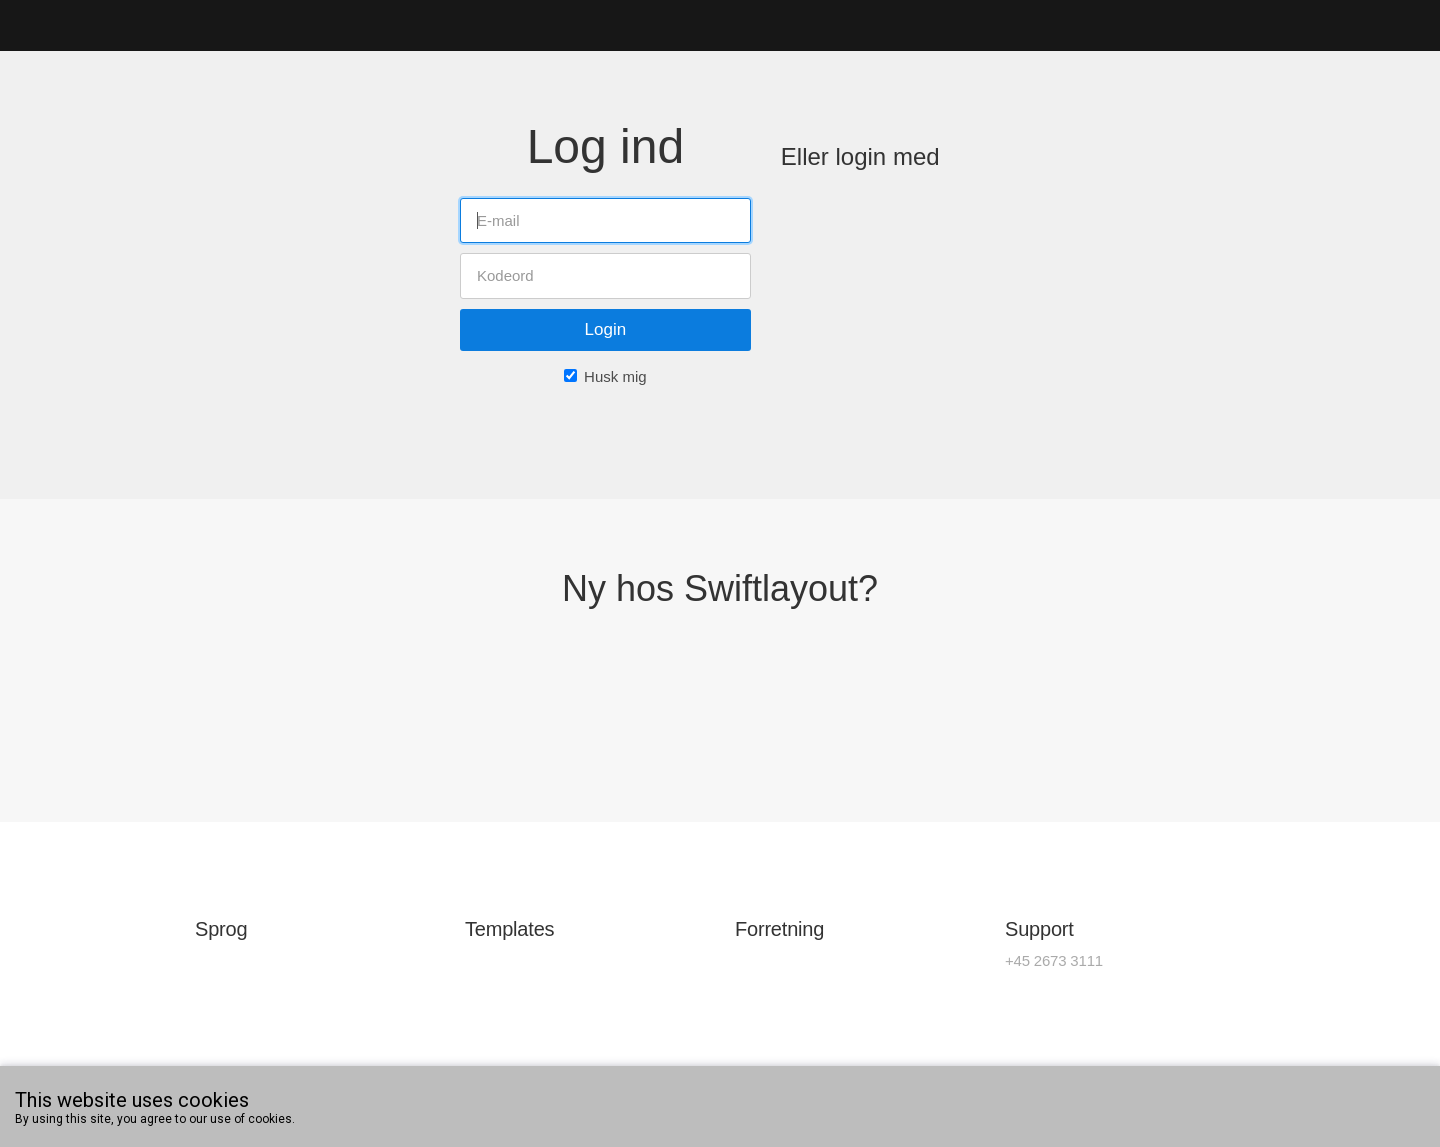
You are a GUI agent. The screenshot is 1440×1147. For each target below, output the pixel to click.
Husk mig (615, 376)
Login (606, 329)
